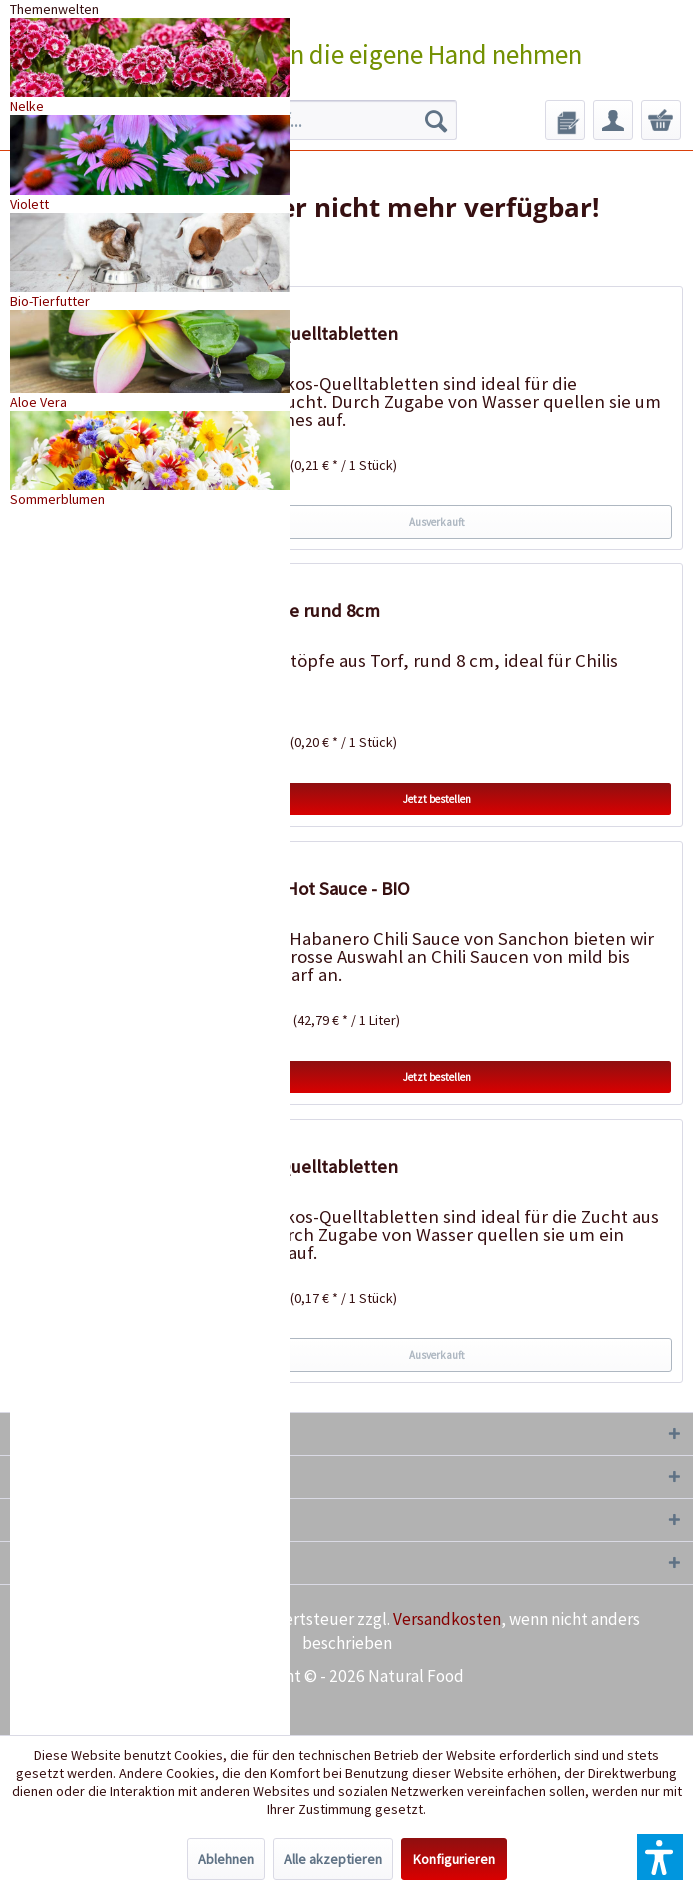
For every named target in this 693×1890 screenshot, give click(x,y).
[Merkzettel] (565, 120)
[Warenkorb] (661, 120)
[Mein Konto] (613, 120)
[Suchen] (436, 120)
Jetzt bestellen (437, 799)
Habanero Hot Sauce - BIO (305, 888)
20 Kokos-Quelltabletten (299, 333)
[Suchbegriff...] (318, 120)
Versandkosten (447, 1619)
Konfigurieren (454, 1859)
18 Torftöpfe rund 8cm (290, 610)
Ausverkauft (437, 522)
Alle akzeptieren (333, 1859)
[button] (660, 1857)
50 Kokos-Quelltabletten (299, 1166)
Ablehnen (226, 1859)
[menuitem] (318, 120)
